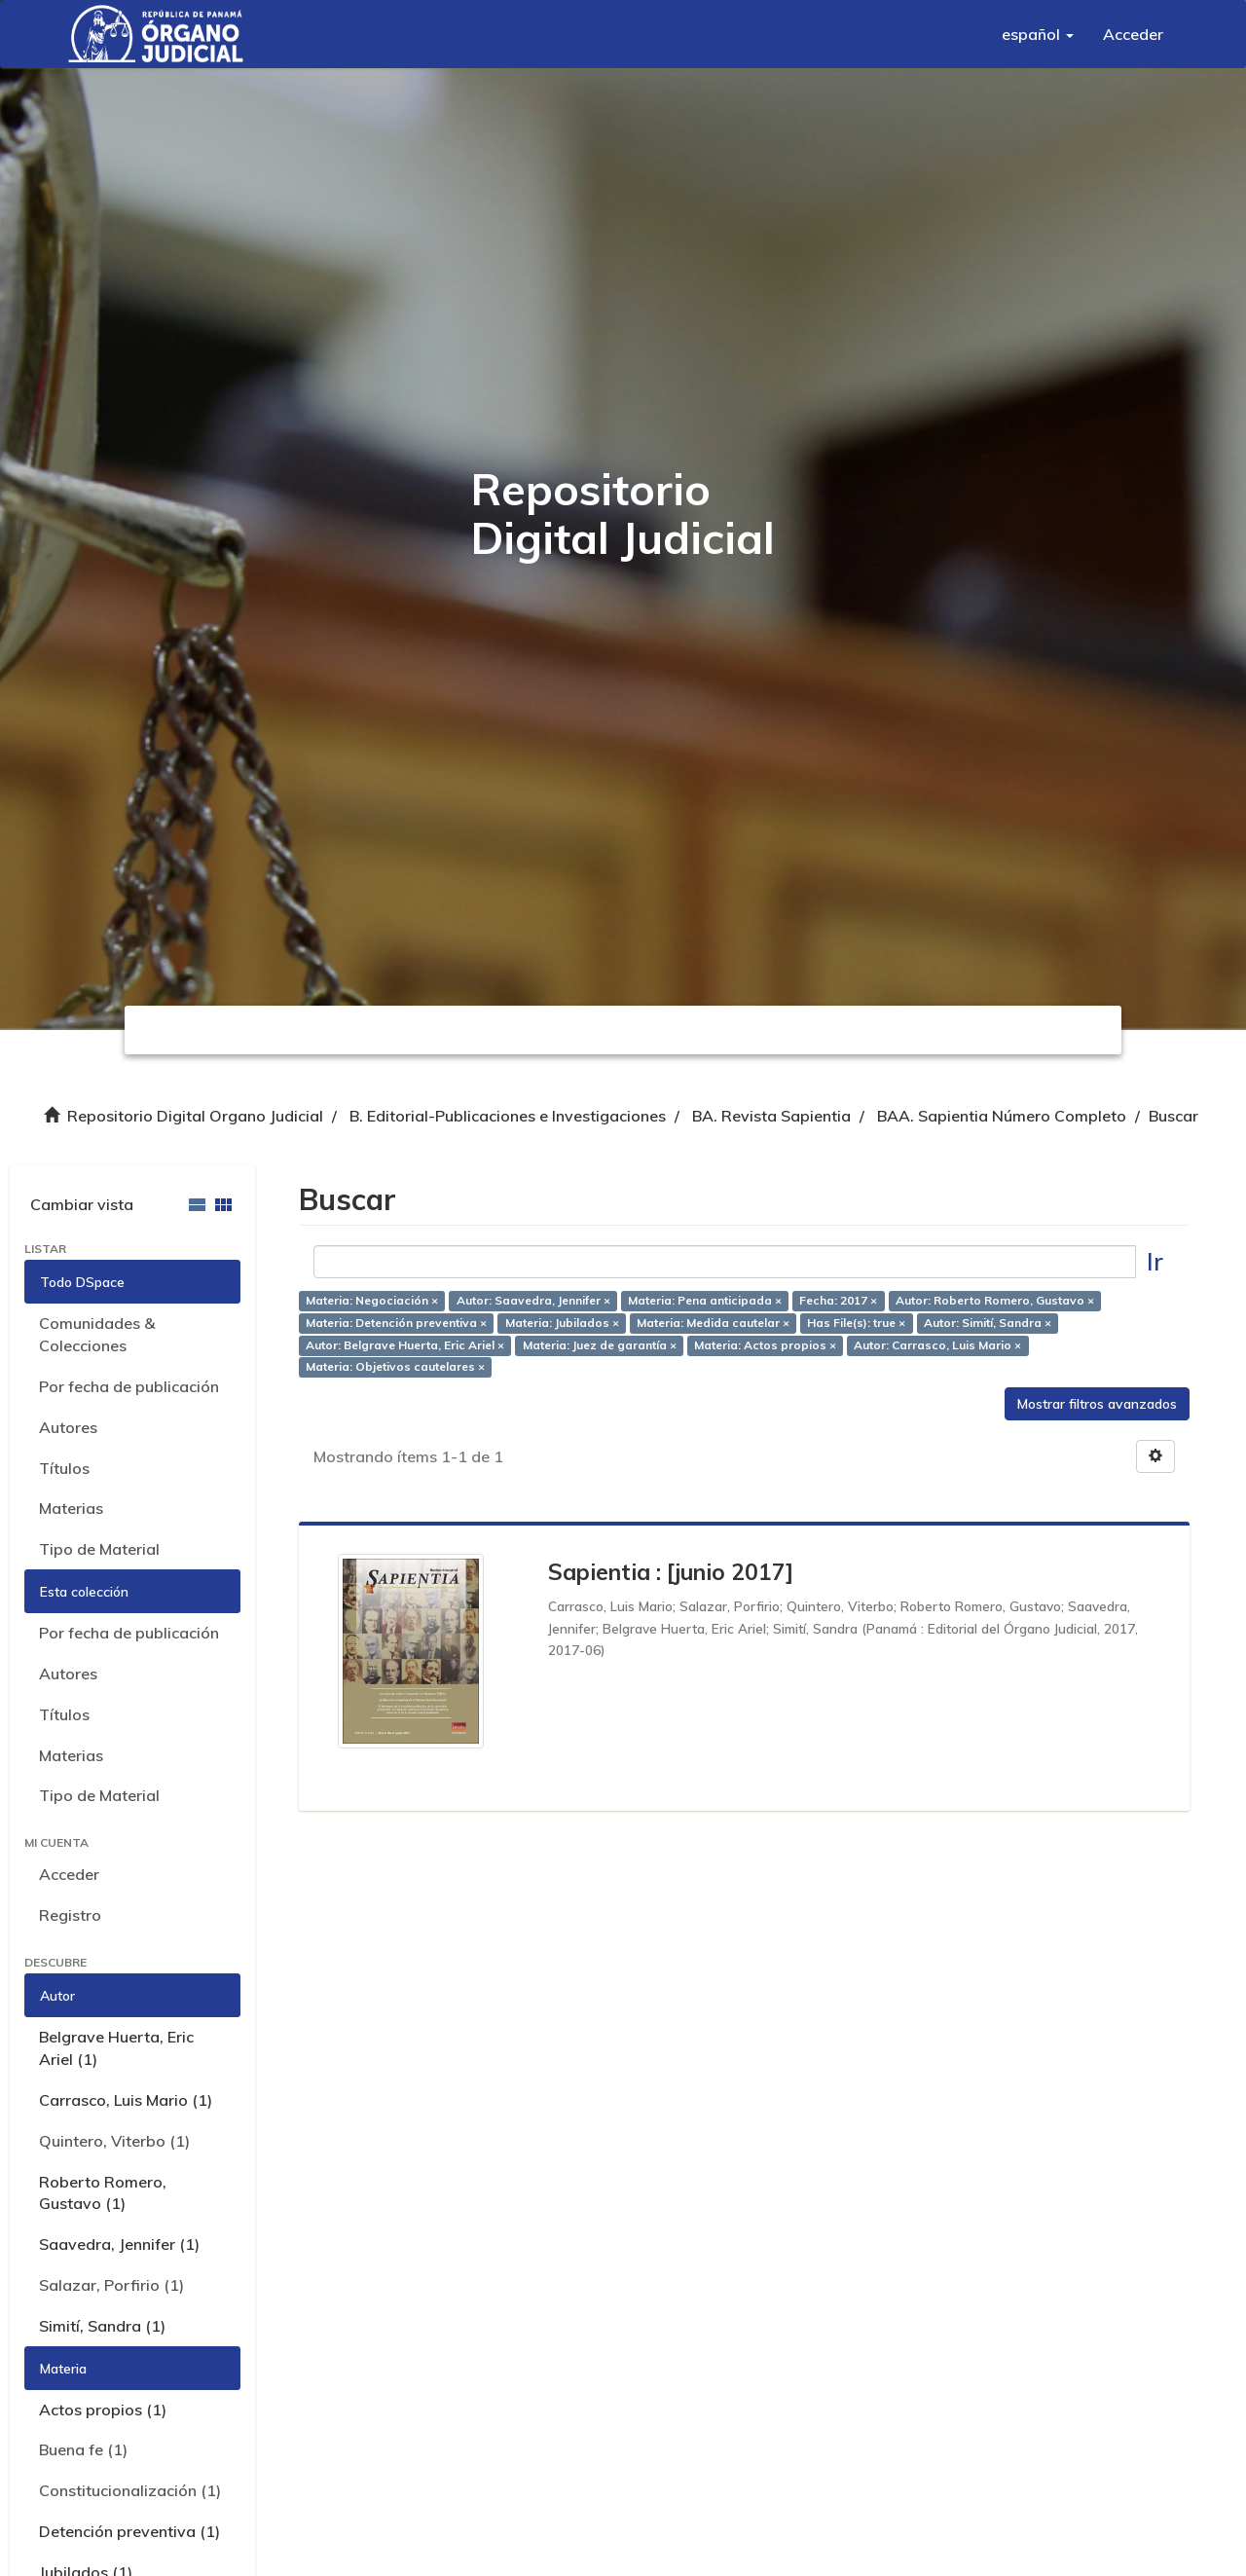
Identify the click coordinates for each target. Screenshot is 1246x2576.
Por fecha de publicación (129, 1386)
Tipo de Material (99, 1549)
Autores (68, 1427)
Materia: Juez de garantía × (600, 1345)
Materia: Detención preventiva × (396, 1322)
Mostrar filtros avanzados (1097, 1404)
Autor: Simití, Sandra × (987, 1322)
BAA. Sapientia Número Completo (1001, 1115)
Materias (71, 1508)
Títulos (64, 1468)
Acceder (69, 1874)
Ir (1155, 1261)
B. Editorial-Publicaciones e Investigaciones (507, 1115)
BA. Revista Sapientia (771, 1115)
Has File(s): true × (856, 1322)
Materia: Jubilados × (562, 1322)
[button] (1037, 34)
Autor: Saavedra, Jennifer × (533, 1300)
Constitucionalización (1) (130, 2490)
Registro (70, 1915)
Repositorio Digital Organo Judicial (195, 1115)
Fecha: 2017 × (838, 1300)
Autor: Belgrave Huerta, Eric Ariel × (405, 1345)
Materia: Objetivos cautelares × (395, 1367)
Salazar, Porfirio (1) (111, 2285)
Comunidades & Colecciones (97, 1334)
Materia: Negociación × (372, 1300)
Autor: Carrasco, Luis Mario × (937, 1345)
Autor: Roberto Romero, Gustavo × (995, 1300)
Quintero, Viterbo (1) (114, 2141)
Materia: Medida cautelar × (713, 1322)
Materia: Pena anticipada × (705, 1300)
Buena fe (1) (83, 2449)
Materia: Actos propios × (765, 1345)
